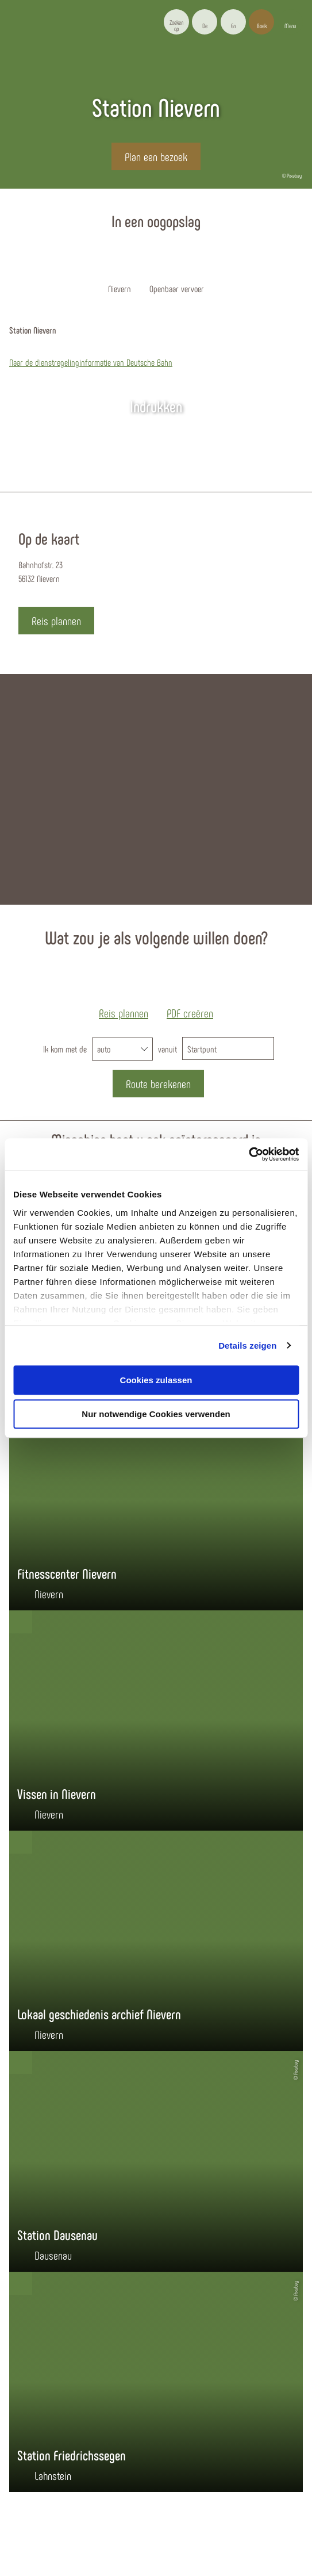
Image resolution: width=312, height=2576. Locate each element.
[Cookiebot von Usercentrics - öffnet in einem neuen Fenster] (248, 1154)
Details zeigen (247, 1345)
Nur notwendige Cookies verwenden (156, 1414)
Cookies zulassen (156, 1380)
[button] (204, 22)
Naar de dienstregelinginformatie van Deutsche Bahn (90, 362)
